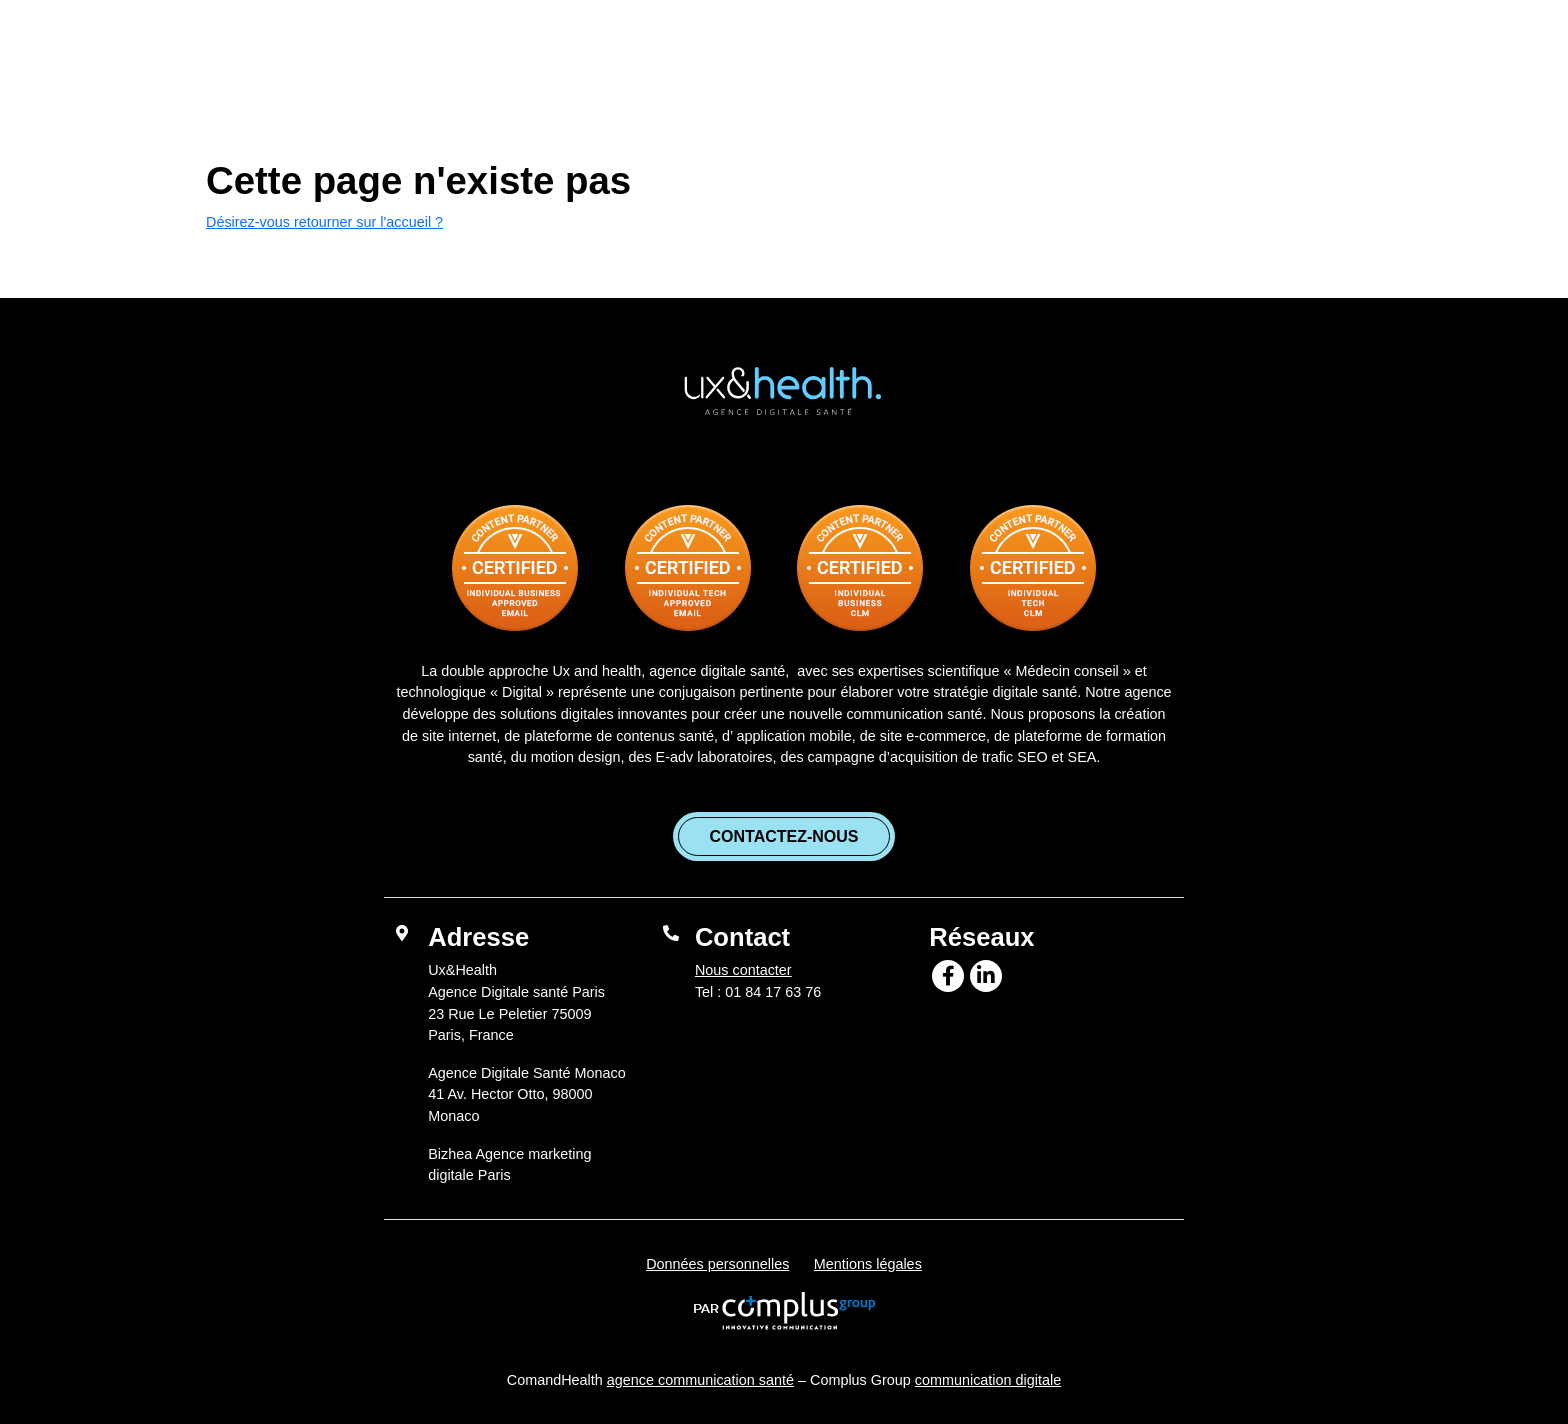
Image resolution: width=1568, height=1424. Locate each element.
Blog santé (1005, 49)
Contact (1229, 49)
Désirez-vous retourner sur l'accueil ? (324, 222)
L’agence (602, 49)
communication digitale (988, 1380)
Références (863, 49)
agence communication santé (700, 1380)
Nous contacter (743, 970)
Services (720, 49)
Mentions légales (868, 1264)
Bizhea (1123, 49)
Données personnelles (717, 1264)
